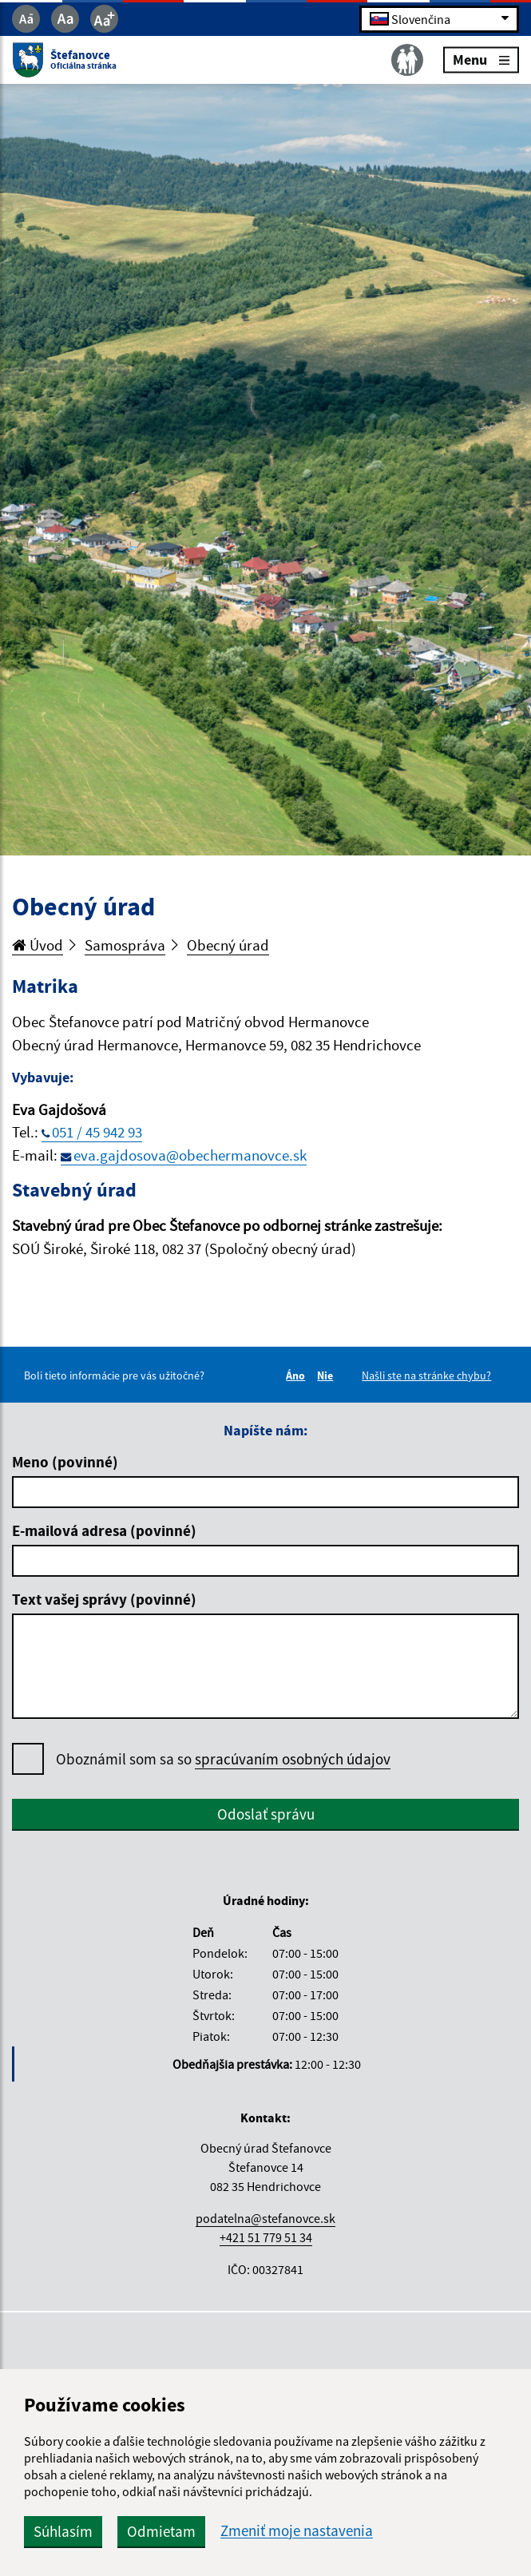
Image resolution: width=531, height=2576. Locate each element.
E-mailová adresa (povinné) (104, 1530)
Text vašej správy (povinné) (104, 1599)
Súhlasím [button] (63, 2531)
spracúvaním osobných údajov (292, 1758)
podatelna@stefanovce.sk (265, 2218)
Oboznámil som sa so (223, 1759)
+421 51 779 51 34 (266, 2237)
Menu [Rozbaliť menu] (481, 59)
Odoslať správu (266, 1814)
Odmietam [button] (161, 2531)
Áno (298, 1375)
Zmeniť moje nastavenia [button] (296, 2530)
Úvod (37, 945)
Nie (327, 1375)
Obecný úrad (228, 945)
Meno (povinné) (65, 1461)
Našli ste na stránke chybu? (426, 1375)
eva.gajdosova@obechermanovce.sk (190, 1155)
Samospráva (125, 945)
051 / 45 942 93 (97, 1131)
